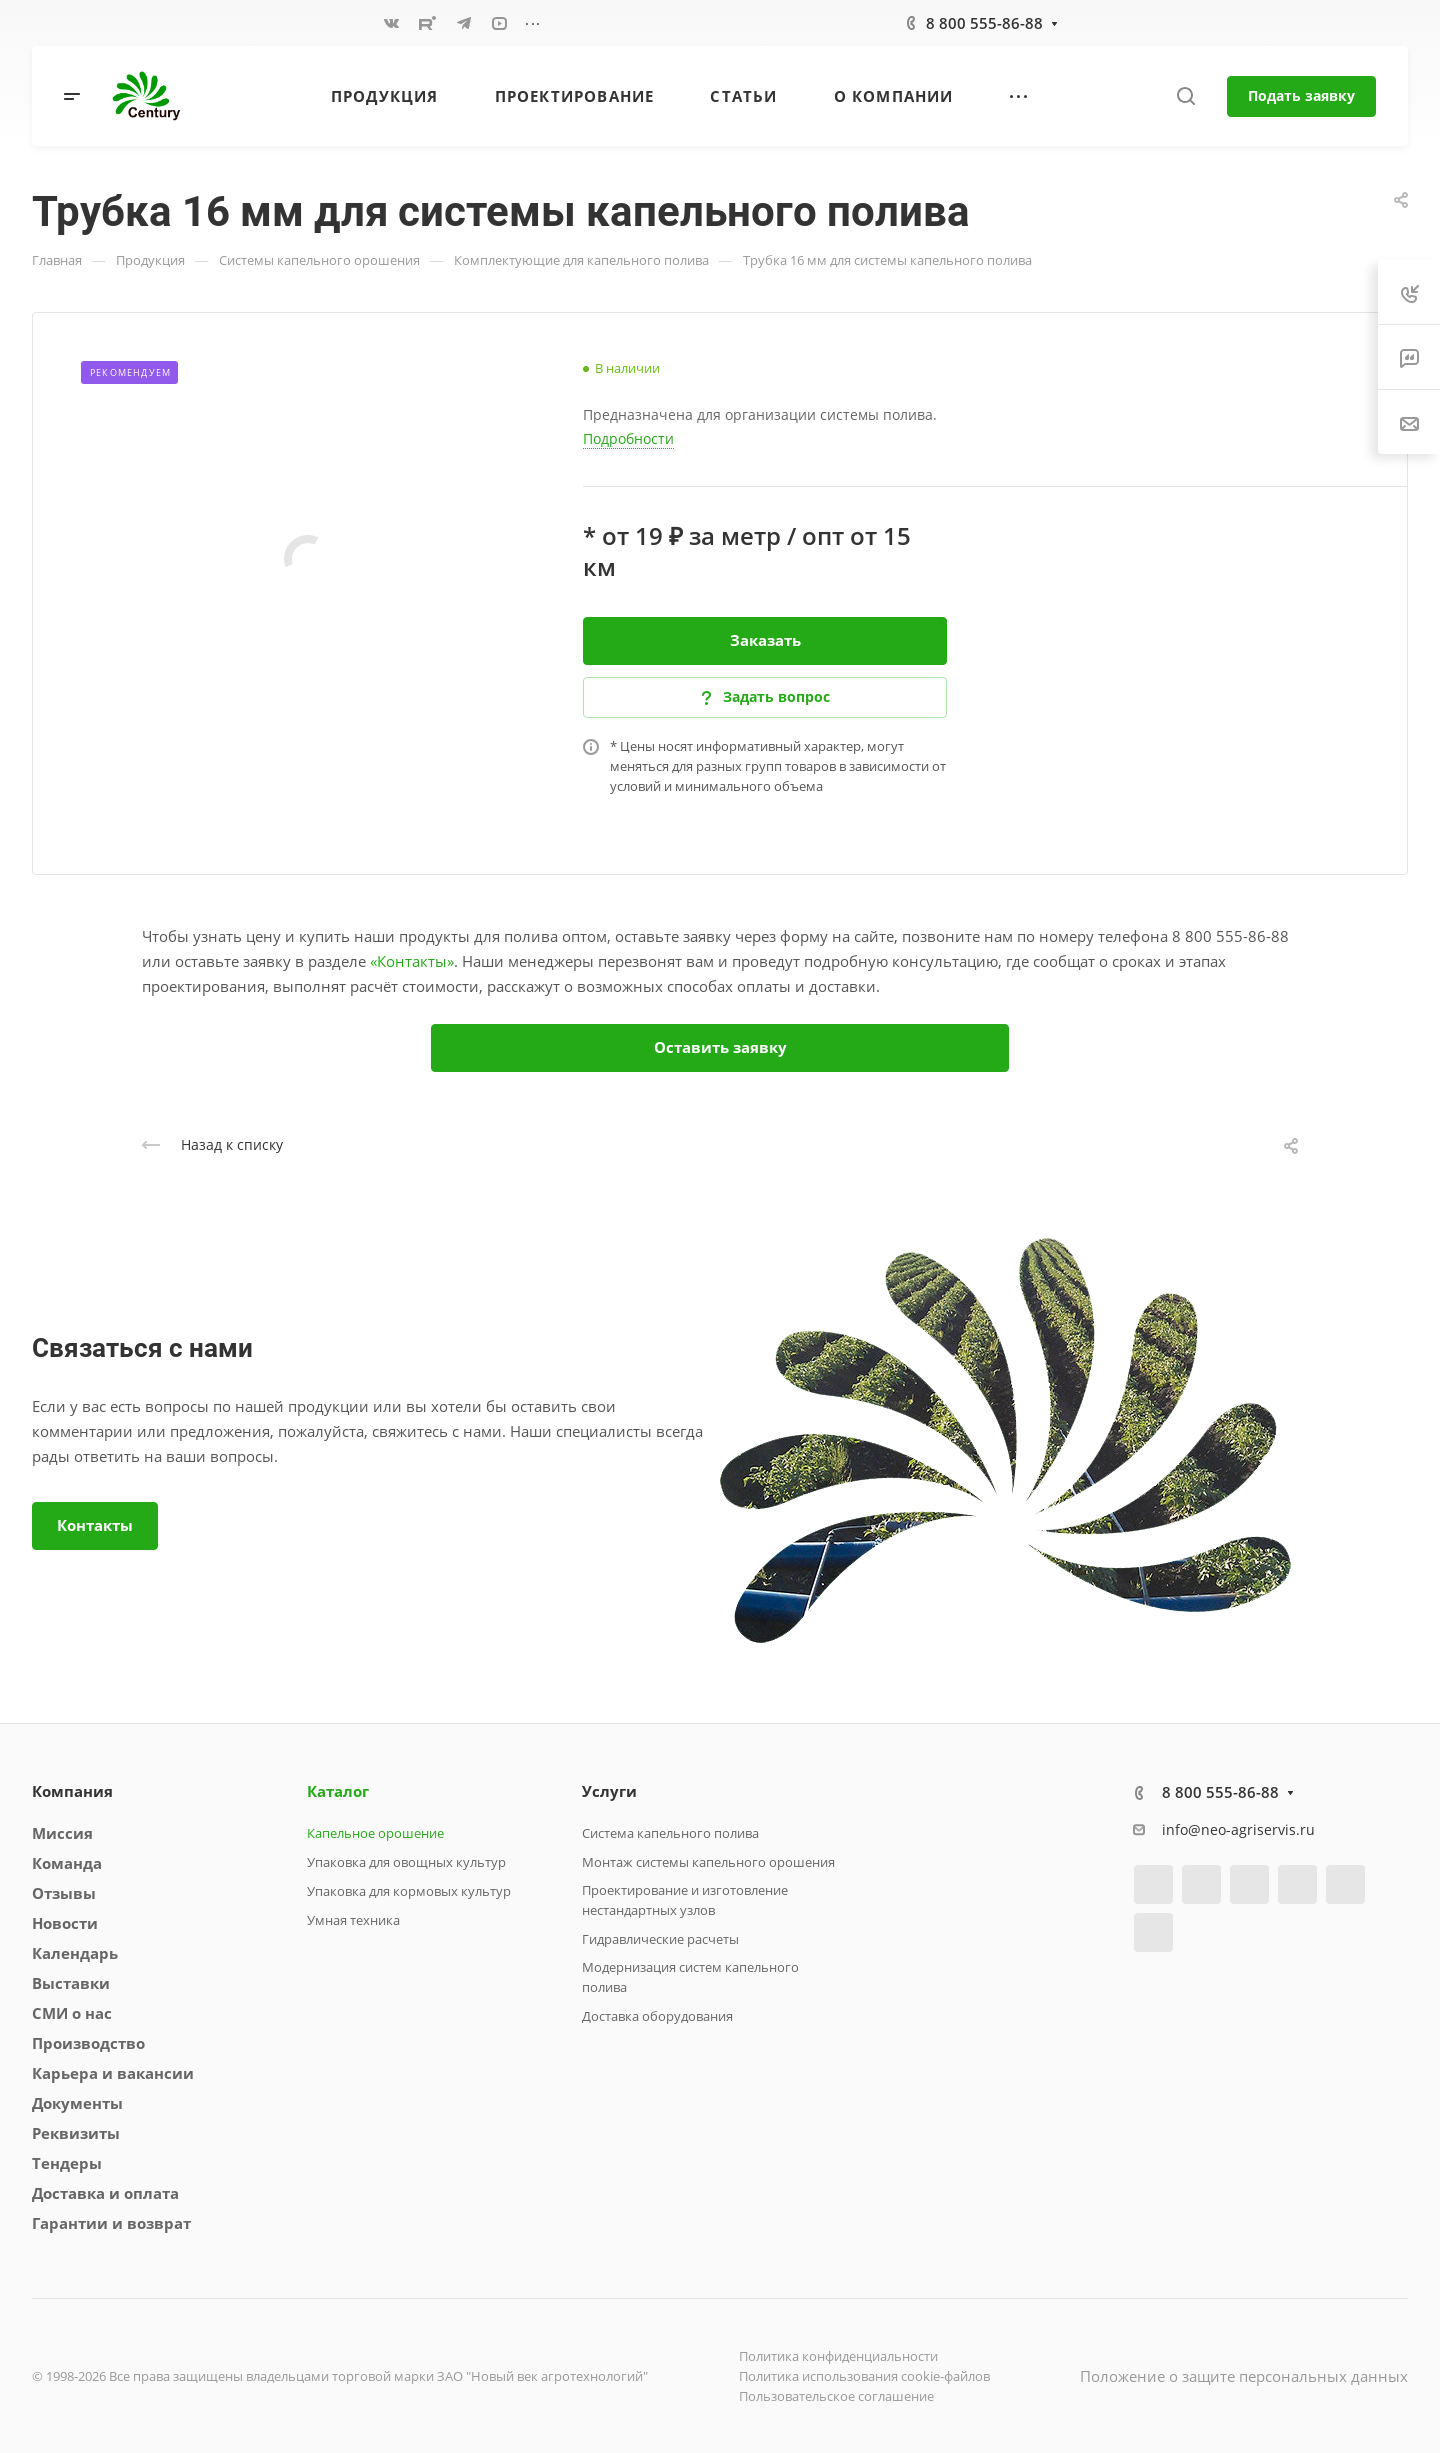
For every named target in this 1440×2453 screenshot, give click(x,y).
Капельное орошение (375, 1833)
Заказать (765, 640)
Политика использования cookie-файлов (864, 2376)
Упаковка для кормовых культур (409, 1891)
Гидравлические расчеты (660, 1939)
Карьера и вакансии (113, 2073)
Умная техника (353, 1920)
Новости (65, 1923)
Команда (67, 1863)
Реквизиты (76, 2133)
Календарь (75, 1953)
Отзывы (64, 1893)
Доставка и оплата (105, 2193)
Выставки (71, 1983)
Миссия (62, 1833)
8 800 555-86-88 (984, 23)
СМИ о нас (72, 2013)
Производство (88, 2043)
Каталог (338, 1791)
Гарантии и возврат (111, 2223)
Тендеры (67, 2163)
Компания (72, 1791)
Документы (77, 2103)
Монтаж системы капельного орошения (708, 1862)
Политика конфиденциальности (838, 2356)
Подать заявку (1301, 95)
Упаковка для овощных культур (406, 1862)
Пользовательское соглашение (836, 2396)
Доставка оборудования (657, 2016)
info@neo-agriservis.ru (1238, 1829)
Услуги (609, 1791)
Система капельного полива (670, 1833)
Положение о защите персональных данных (1244, 2376)
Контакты (95, 1525)
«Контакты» (412, 961)
